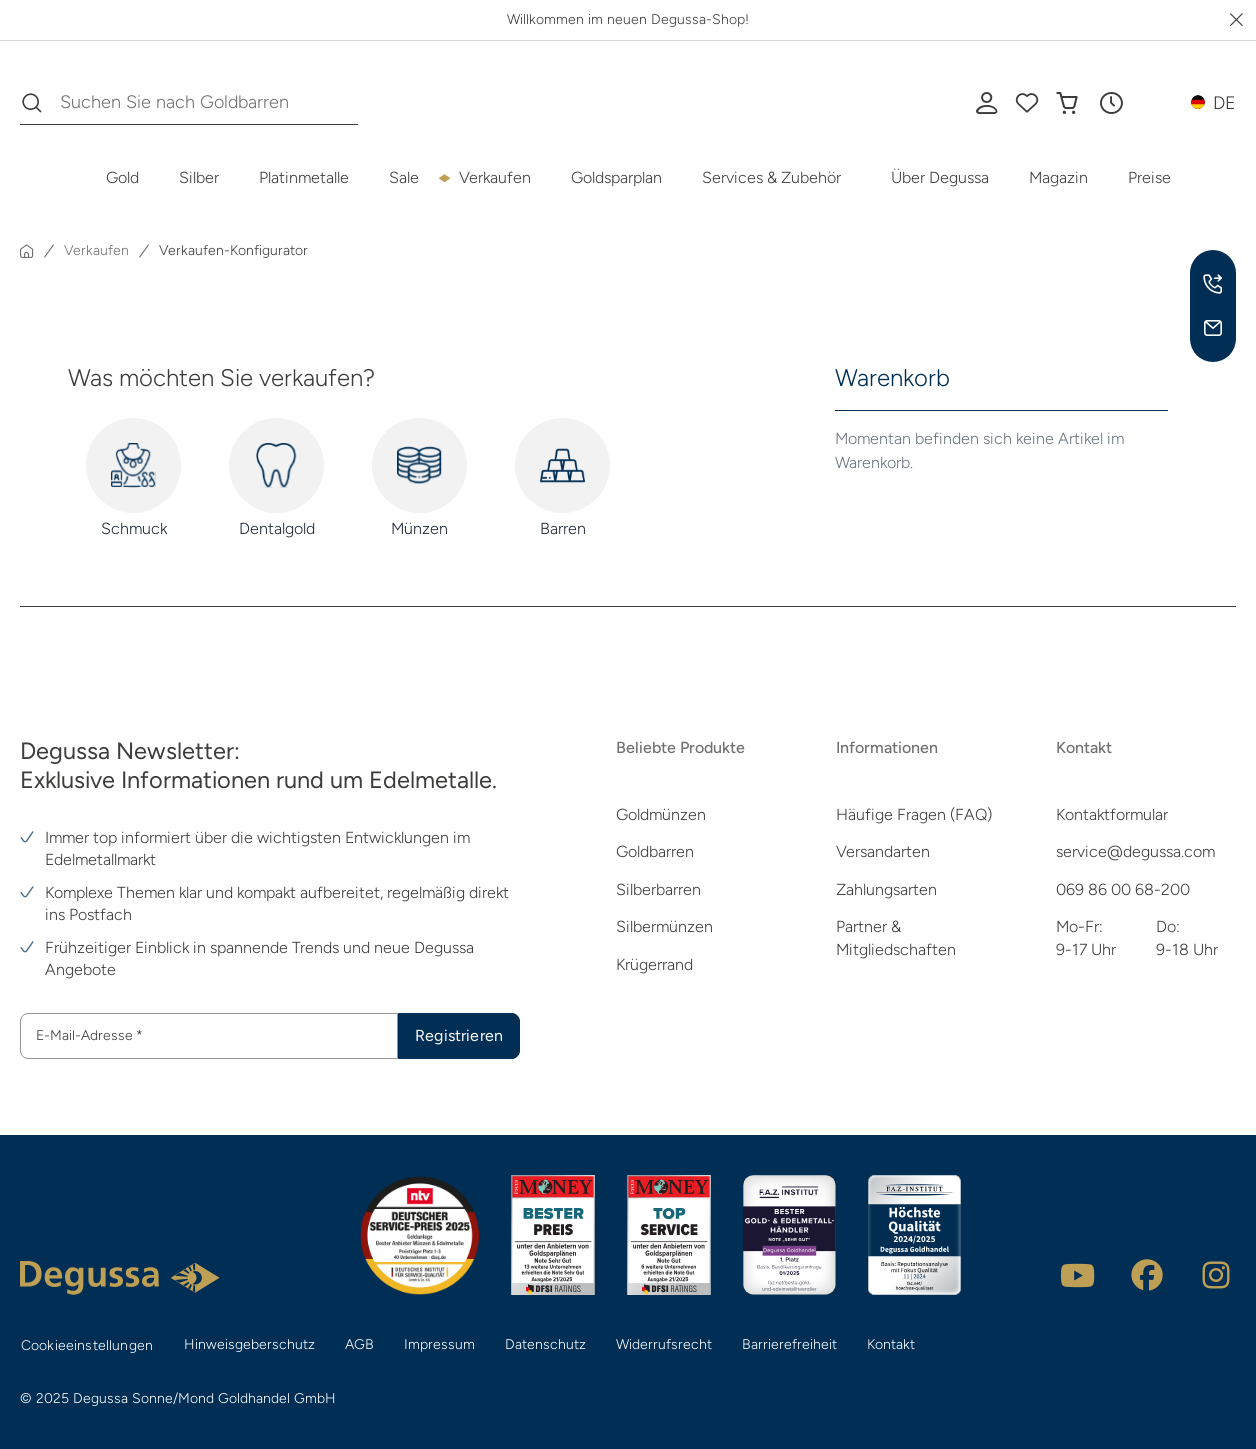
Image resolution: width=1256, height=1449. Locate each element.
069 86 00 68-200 (1123, 889)
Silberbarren (658, 889)
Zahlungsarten (886, 889)
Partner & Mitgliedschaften (896, 937)
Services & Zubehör (771, 177)
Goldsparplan (616, 177)
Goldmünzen (661, 814)
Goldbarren (655, 851)
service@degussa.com (1135, 851)
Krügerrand (654, 964)
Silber (199, 177)
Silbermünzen (664, 926)
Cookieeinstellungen (87, 1345)
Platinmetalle (304, 177)
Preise (1149, 177)
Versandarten (883, 851)
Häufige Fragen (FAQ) (914, 814)
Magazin (1058, 177)
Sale (404, 177)
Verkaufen (495, 177)
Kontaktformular (1112, 814)
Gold (122, 177)
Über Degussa (940, 177)
